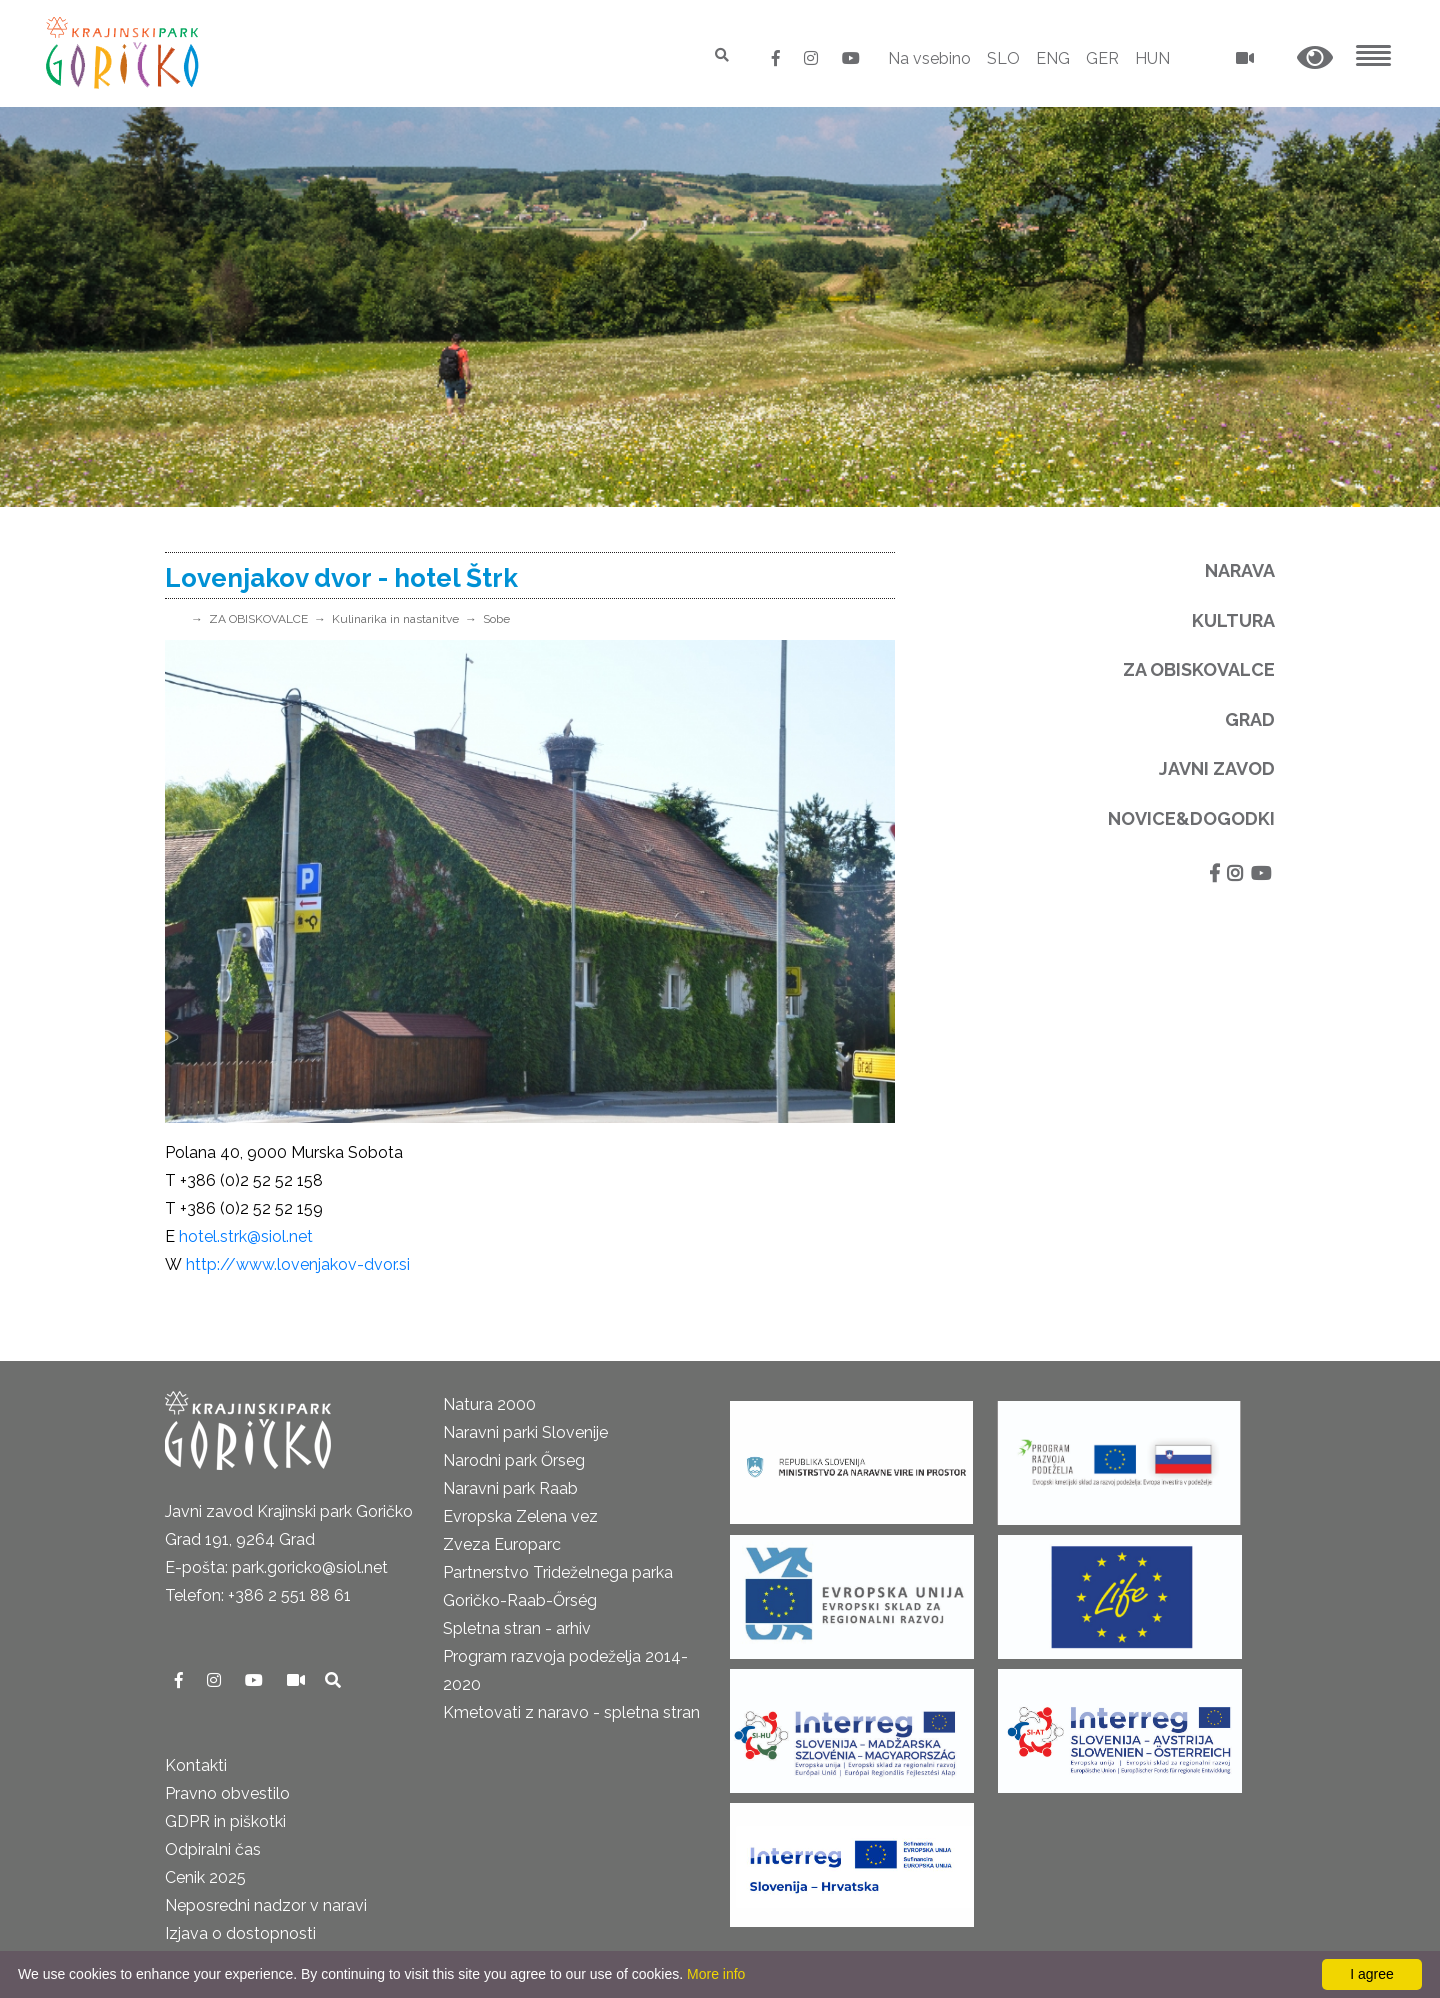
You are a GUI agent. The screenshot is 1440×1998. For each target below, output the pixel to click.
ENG (1053, 58)
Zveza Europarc (502, 1544)
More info (716, 1974)
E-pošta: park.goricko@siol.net (276, 1567)
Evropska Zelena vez (520, 1516)
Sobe (496, 619)
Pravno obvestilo (227, 1793)
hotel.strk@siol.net (246, 1236)
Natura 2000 (489, 1404)
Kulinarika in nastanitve (395, 619)
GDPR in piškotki (225, 1821)
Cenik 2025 (205, 1877)
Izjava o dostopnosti (240, 1933)
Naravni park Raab (510, 1488)
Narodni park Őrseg (514, 1460)
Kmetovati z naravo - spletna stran (571, 1712)
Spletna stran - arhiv (517, 1628)
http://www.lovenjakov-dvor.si (298, 1264)
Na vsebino (929, 58)
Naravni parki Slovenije (525, 1432)
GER (1102, 58)
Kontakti (196, 1765)
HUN (1152, 58)
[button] (1315, 58)
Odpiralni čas (213, 1849)
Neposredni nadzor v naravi (266, 1905)
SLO (1003, 58)
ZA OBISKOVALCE (258, 619)
